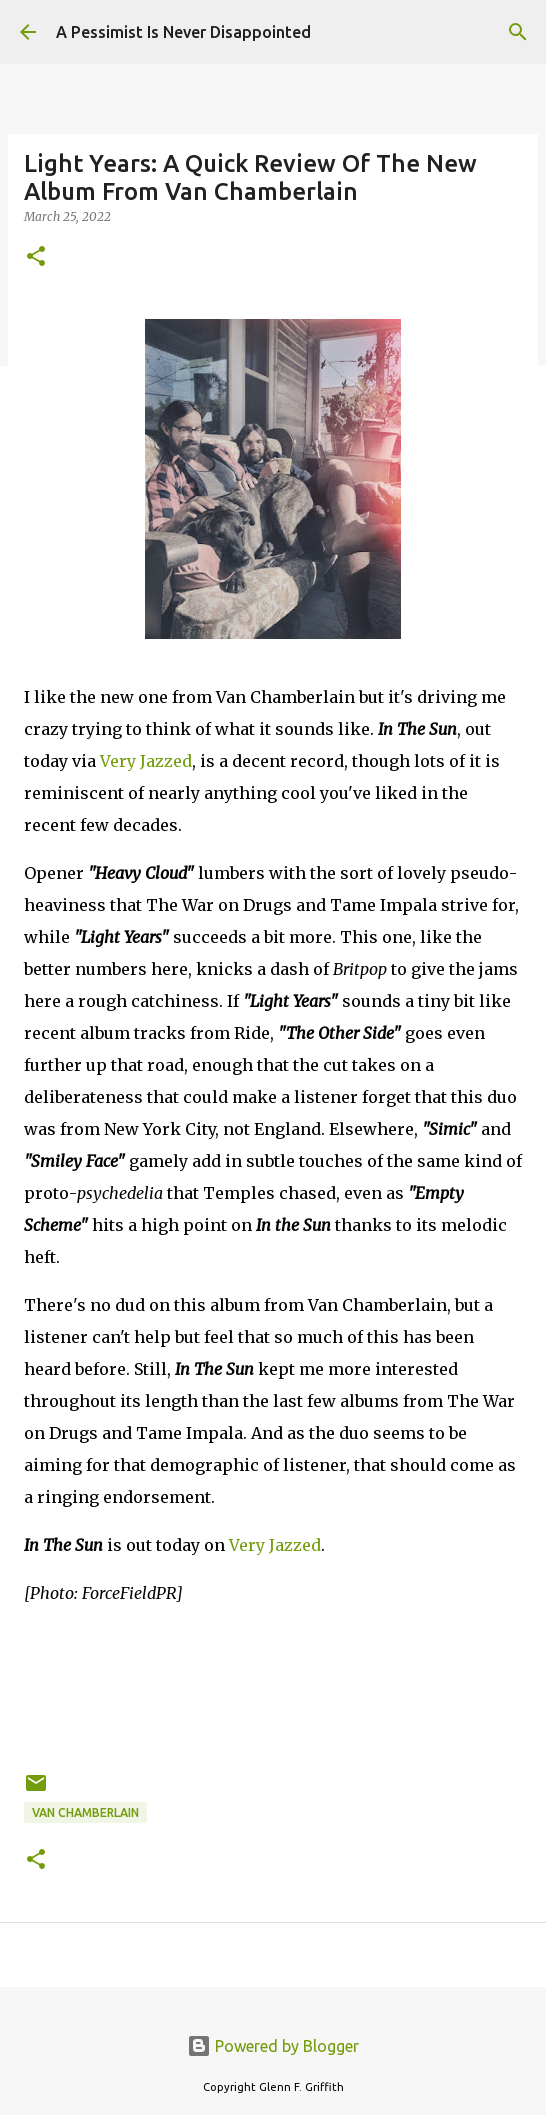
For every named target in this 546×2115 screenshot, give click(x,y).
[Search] (518, 32)
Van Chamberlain (85, 1812)
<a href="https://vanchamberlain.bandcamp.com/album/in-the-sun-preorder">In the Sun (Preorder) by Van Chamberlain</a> (273, 1685)
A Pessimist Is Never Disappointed (183, 32)
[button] (36, 257)
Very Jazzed (146, 761)
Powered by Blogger (273, 2046)
